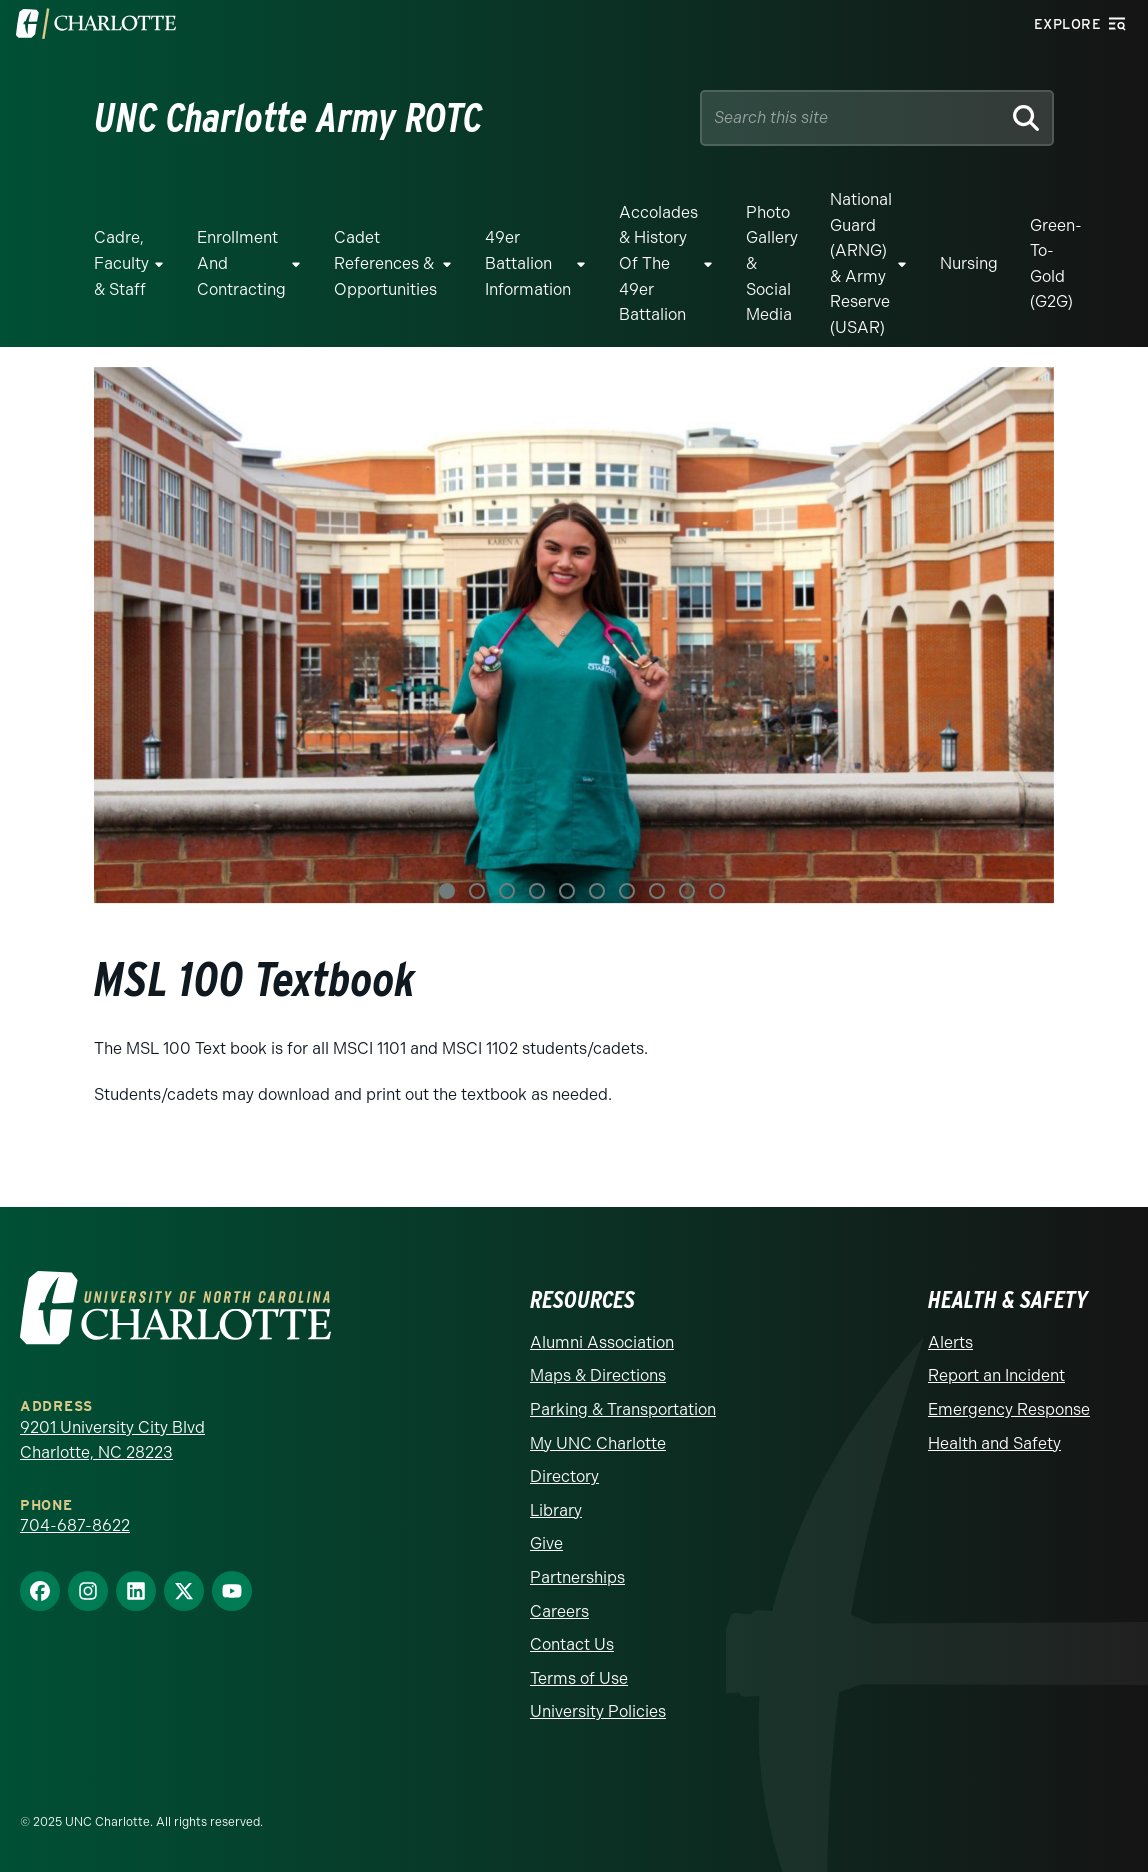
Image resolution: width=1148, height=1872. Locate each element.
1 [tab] (447, 891)
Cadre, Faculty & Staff (121, 263)
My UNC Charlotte (598, 1443)
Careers (559, 1611)
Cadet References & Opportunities (385, 263)
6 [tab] (597, 891)
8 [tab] (657, 891)
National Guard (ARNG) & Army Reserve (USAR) (861, 263)
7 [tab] (627, 891)
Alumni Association (602, 1342)
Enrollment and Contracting (241, 263)
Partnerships (577, 1577)
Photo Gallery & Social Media (772, 263)
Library (556, 1510)
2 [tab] (477, 891)
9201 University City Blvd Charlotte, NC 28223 (112, 1440)
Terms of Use (579, 1678)
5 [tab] (567, 891)
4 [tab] (537, 891)
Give (546, 1543)
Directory (564, 1476)
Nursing (969, 263)
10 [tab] (717, 891)
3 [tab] (507, 891)
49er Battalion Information (528, 263)
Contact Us (572, 1644)
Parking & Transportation (623, 1409)
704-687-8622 (75, 1525)
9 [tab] (687, 891)
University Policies (598, 1711)
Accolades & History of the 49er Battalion (658, 263)
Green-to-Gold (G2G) (1055, 264)
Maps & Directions (598, 1375)
